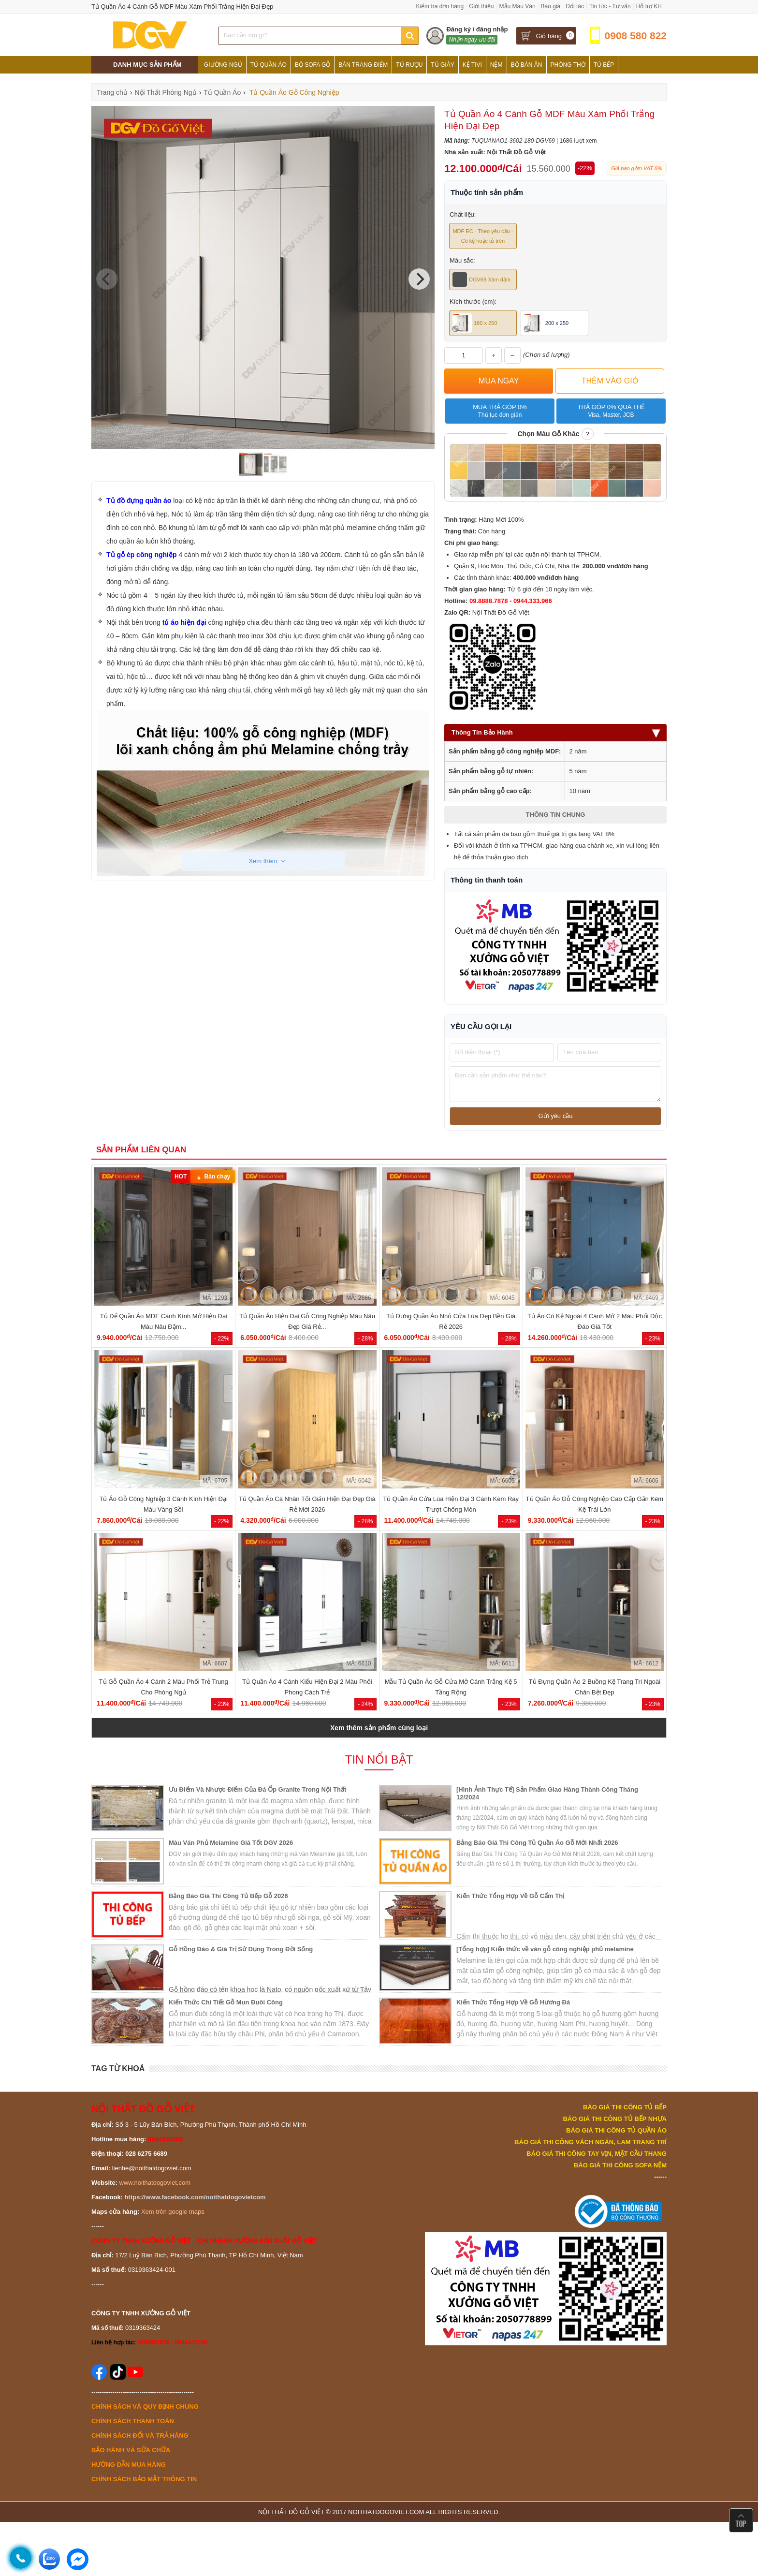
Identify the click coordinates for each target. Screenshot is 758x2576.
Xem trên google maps (172, 2211)
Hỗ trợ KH (649, 6)
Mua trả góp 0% (499, 411)
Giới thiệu (481, 6)
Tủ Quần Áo (268, 64)
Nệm (496, 64)
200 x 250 (546, 323)
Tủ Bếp (604, 64)
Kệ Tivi (472, 64)
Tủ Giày (442, 64)
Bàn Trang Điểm (363, 64)
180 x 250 (474, 323)
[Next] (419, 279)
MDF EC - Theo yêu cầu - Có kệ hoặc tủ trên (482, 236)
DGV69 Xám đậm (481, 279)
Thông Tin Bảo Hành (555, 732)
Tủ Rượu (409, 64)
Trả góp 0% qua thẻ (610, 411)
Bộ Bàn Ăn (526, 64)
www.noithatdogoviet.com (154, 2182)
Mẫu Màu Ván (517, 6)
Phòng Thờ (568, 64)
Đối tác (575, 6)
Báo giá (551, 6)
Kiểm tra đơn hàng (440, 6)
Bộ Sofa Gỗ (312, 64)
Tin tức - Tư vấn (610, 6)
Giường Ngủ (223, 64)
